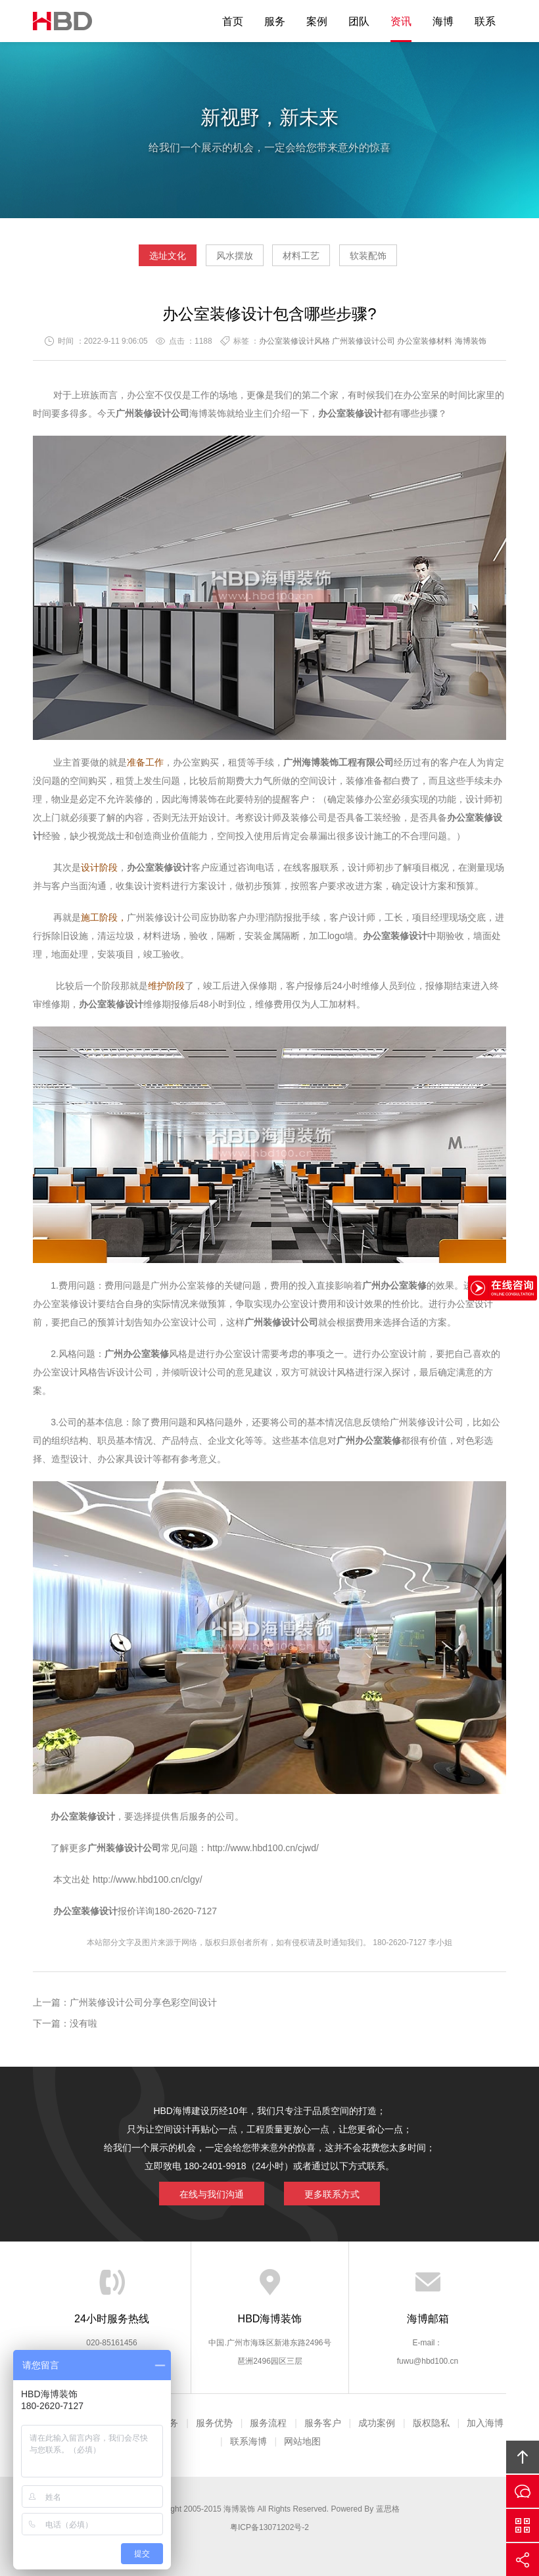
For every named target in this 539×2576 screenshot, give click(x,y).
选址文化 (167, 255)
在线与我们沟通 (211, 2194)
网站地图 (302, 2441)
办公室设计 (295, 1304)
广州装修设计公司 (363, 341)
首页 (232, 21)
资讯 (400, 21)
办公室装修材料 (424, 341)
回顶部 (522, 2457)
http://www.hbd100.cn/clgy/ (146, 1879)
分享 (522, 2559)
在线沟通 (522, 2491)
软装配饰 (368, 255)
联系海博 (248, 2441)
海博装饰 (62, 21)
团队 (358, 21)
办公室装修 (341, 413)
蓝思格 (388, 2509)
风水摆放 (234, 255)
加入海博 (485, 2423)
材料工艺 (301, 255)
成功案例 (376, 2423)
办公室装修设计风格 (294, 341)
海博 (443, 21)
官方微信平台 (522, 2525)
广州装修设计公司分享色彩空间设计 (143, 2002)
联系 (485, 21)
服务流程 (268, 2423)
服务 (274, 21)
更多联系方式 (332, 2194)
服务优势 (214, 2423)
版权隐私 (431, 2423)
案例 (316, 21)
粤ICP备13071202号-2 (269, 2527)
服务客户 (322, 2423)
